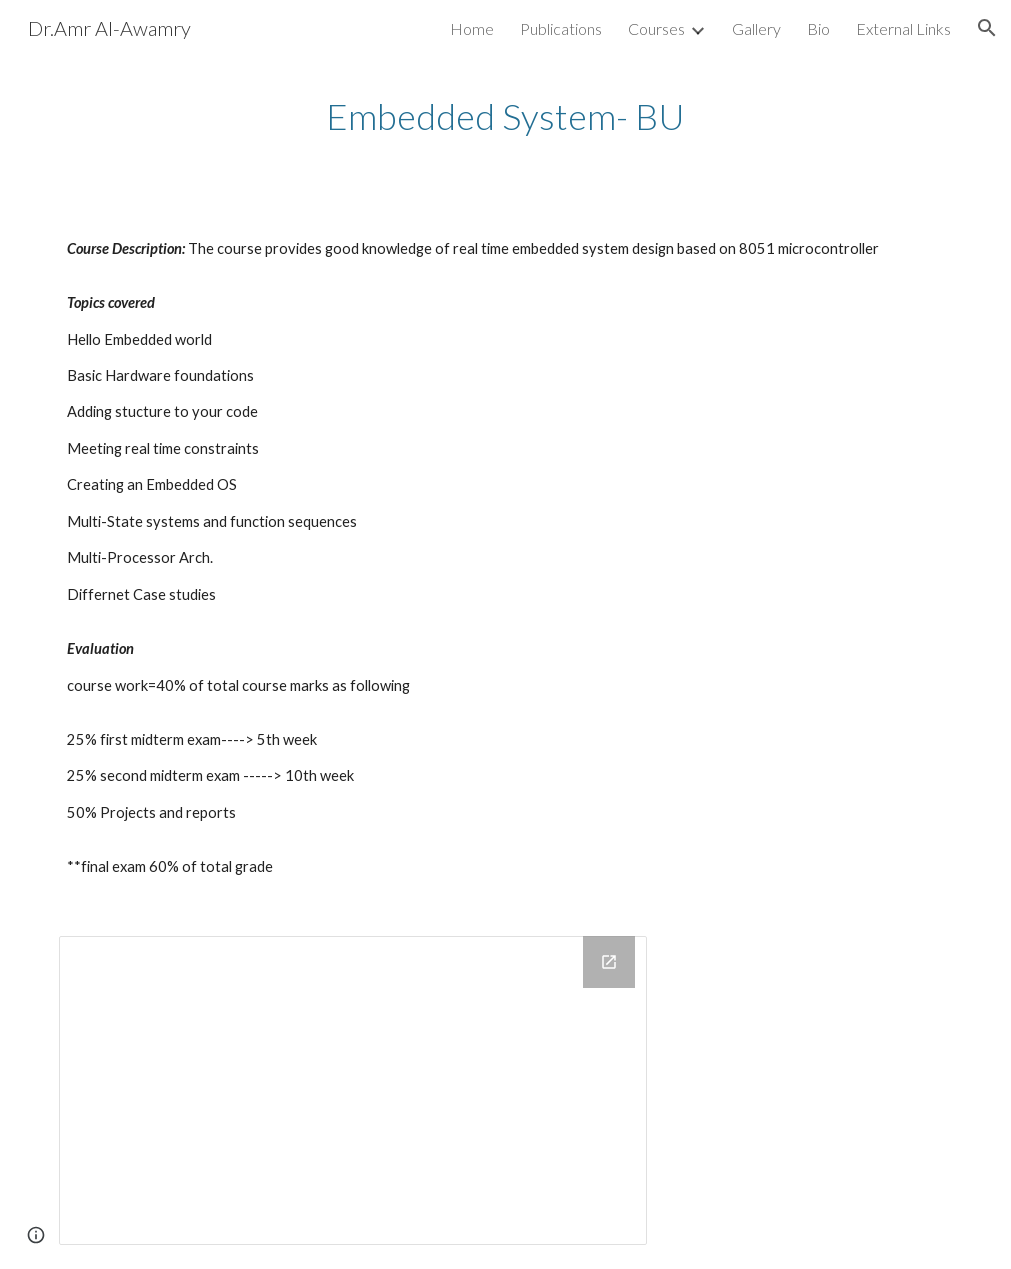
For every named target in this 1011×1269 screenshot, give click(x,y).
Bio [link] (818, 28)
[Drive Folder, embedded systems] (352, 1091)
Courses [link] (656, 28)
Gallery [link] (756, 28)
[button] (987, 28)
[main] (505, 116)
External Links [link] (903, 28)
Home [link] (472, 28)
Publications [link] (561, 28)
